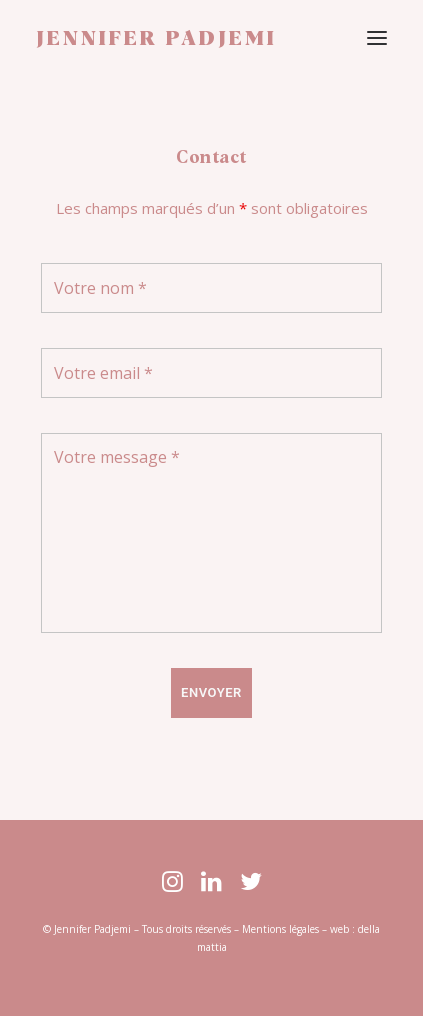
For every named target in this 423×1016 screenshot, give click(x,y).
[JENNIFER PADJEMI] (156, 39)
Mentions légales (280, 929)
